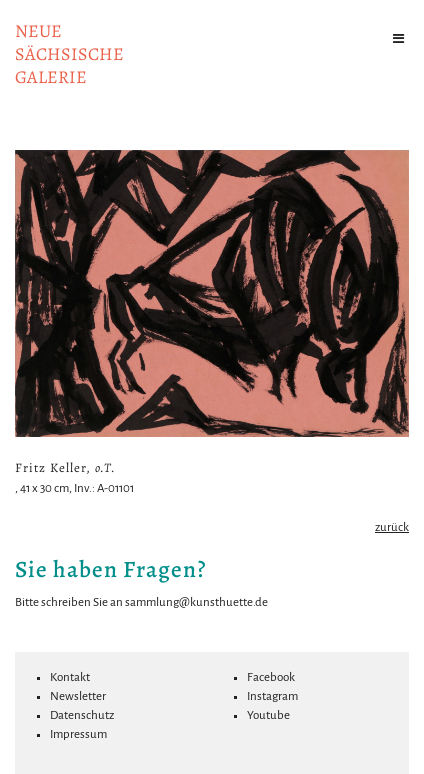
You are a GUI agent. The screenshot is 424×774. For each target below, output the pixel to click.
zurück (392, 527)
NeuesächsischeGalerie (69, 54)
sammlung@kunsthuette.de (196, 602)
